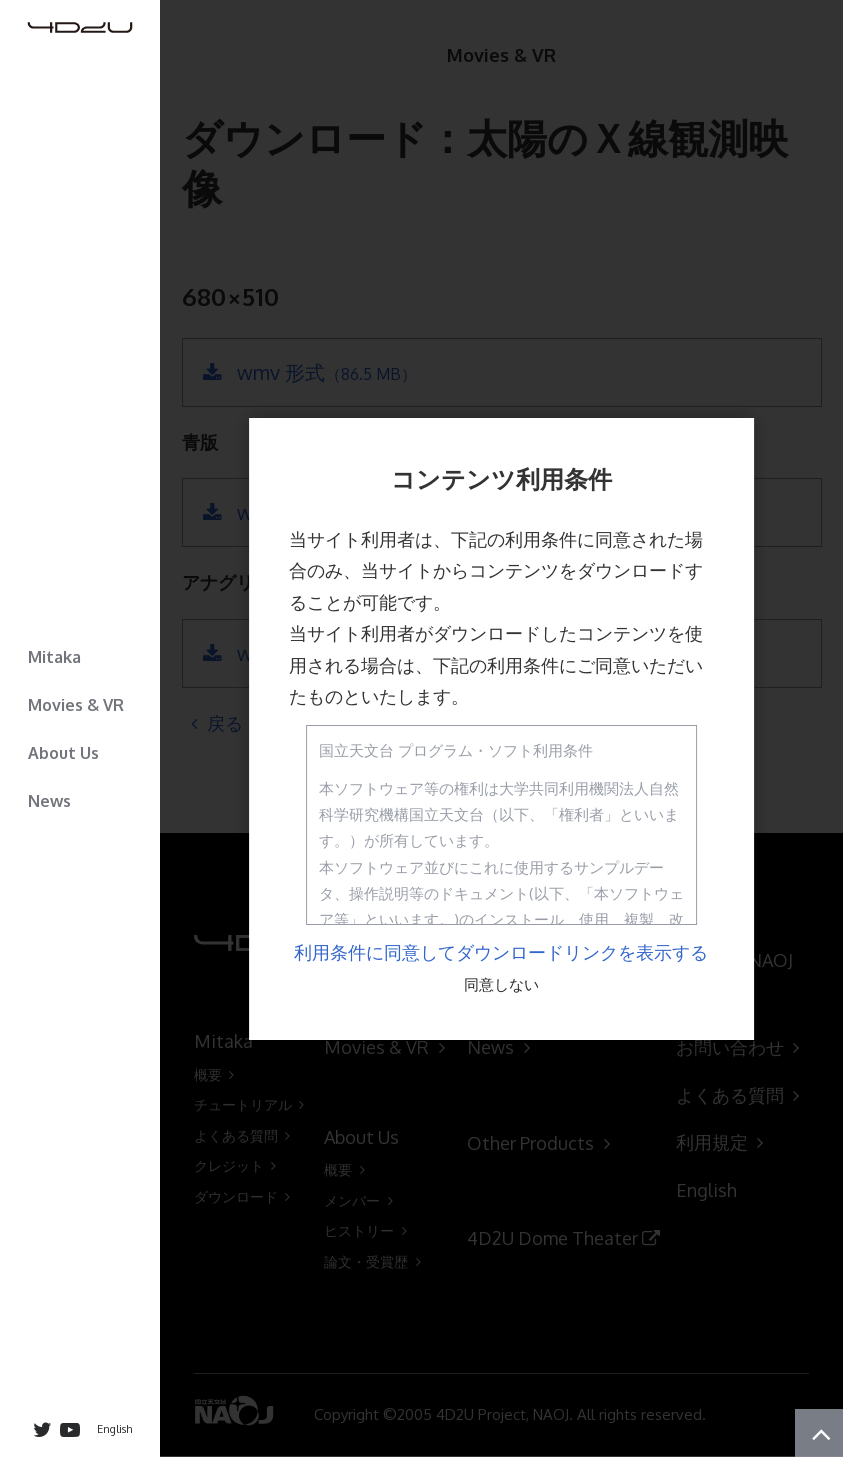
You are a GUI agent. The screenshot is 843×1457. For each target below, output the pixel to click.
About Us (63, 753)
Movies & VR (76, 705)
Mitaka (54, 657)
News (49, 801)
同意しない (501, 984)
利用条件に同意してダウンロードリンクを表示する (501, 952)
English (114, 1429)
